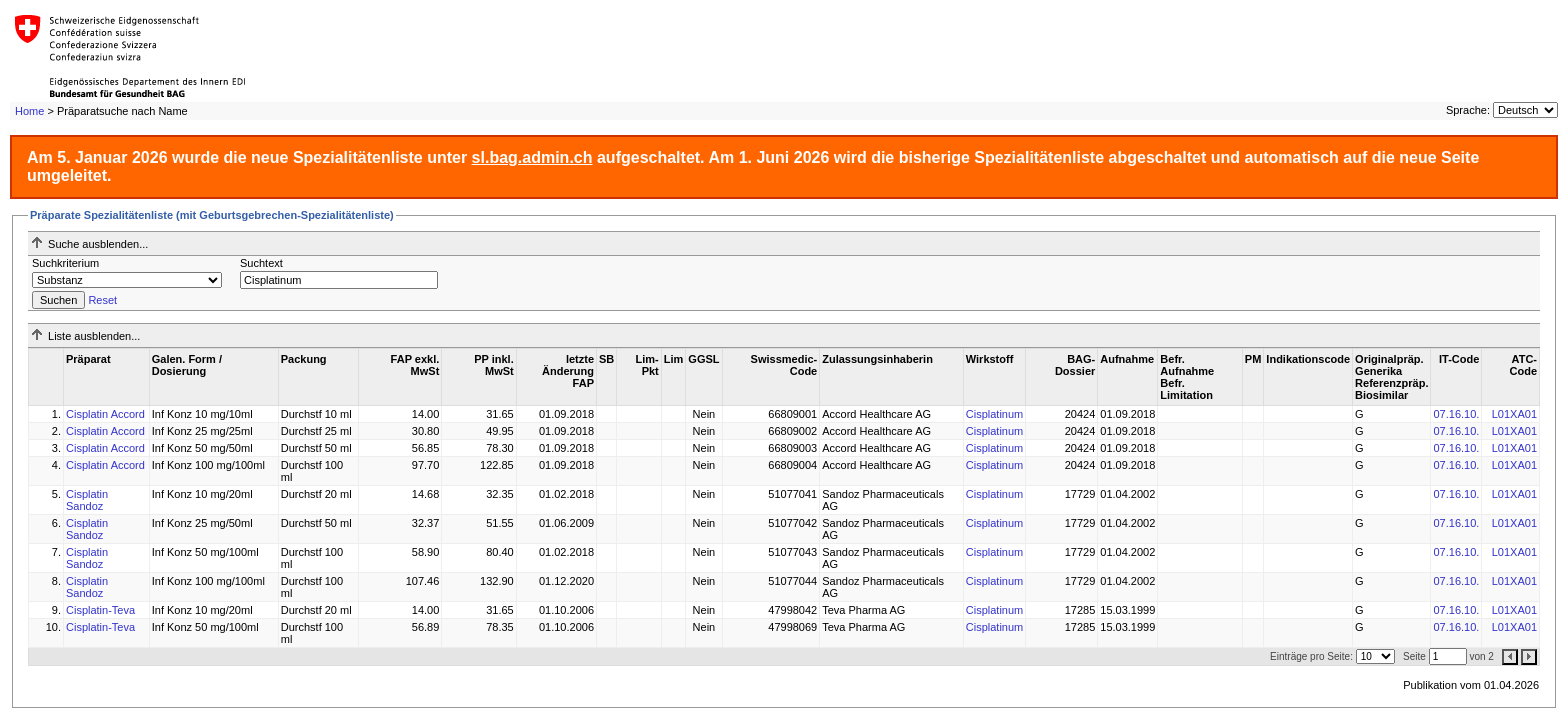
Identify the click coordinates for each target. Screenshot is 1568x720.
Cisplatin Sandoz (87, 500)
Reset (102, 300)
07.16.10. (1456, 414)
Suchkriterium (65, 263)
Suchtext (261, 263)
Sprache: (1468, 110)
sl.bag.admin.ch (532, 157)
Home (29, 111)
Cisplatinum (994, 414)
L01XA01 (1514, 414)
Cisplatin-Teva (100, 610)
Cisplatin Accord (105, 414)
